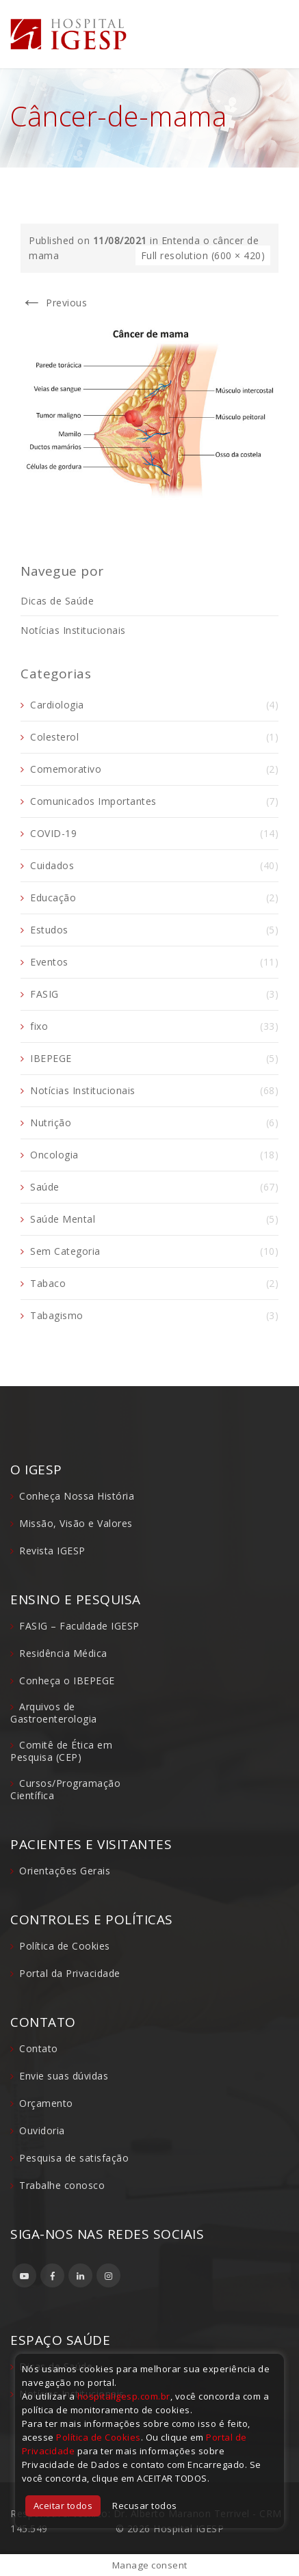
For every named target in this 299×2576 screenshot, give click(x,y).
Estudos (49, 929)
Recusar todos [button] (144, 2505)
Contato (38, 2048)
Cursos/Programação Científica (65, 1789)
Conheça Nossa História (76, 1495)
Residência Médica (63, 1653)
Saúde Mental (62, 1218)
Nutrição (50, 1122)
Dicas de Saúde (57, 600)
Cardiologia (57, 704)
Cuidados (52, 865)
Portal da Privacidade (69, 1973)
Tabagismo (56, 1315)
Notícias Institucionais (73, 630)
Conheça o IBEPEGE (67, 1680)
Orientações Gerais (64, 1870)
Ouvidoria (42, 2130)
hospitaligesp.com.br (123, 2396)
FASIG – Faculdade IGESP (79, 1625)
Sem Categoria (65, 1251)
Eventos (49, 961)
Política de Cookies (64, 1945)
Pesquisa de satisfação (74, 2157)
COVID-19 (53, 833)
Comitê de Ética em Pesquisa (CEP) (61, 1751)
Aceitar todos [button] (63, 2505)
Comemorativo (65, 768)
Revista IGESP (52, 1550)
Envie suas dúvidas (63, 2075)
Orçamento (46, 2103)
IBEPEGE (51, 1058)
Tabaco (48, 1283)
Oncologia (54, 1154)
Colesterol (54, 736)
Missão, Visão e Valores (76, 1523)
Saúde (45, 1186)
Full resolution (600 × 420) (203, 255)
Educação (53, 897)
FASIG (44, 993)
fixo (39, 1026)
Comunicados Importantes (93, 801)
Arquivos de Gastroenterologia (53, 1712)
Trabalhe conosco (62, 2185)
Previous (54, 302)
